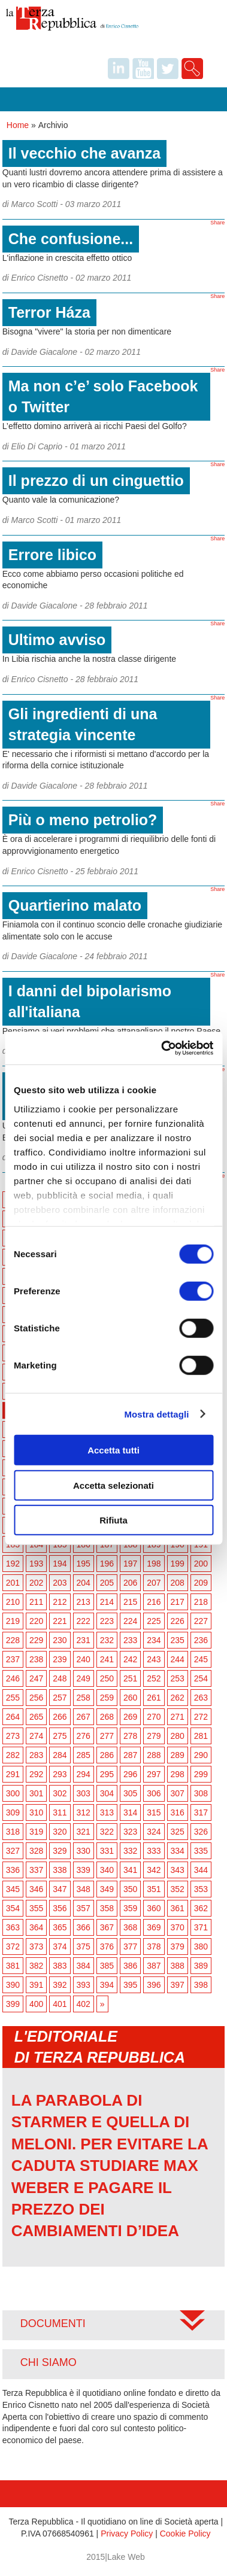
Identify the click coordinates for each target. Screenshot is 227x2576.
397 (177, 1985)
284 (59, 1755)
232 (107, 1640)
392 (59, 1985)
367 (107, 1927)
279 (154, 1736)
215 (130, 1602)
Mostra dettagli (156, 1414)
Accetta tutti (113, 1450)
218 (201, 1602)
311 (59, 1812)
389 (201, 1965)
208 (177, 1582)
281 (201, 1736)
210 (13, 1602)
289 (177, 1755)
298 (177, 1774)
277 (107, 1736)
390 (13, 1985)
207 (154, 1582)
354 (13, 1908)
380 (201, 1946)
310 (36, 1812)
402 (83, 2004)
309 (13, 1812)
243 (154, 1659)
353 (201, 1889)
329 (59, 1851)
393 (83, 1985)
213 (83, 1602)
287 (130, 1755)
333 (154, 1851)
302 (59, 1793)
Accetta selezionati (113, 1485)
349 (107, 1889)
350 (130, 1889)
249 (83, 1678)
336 (13, 1870)
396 (154, 1985)
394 (107, 1985)
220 (36, 1621)
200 (201, 1563)
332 (130, 1851)
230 (59, 1640)
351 (154, 1889)
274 (36, 1736)
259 (107, 1697)
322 (107, 1831)
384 (83, 1965)
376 (107, 1946)
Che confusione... (70, 238)
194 (59, 1563)
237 (13, 1659)
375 (83, 1946)
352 (177, 1889)
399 (13, 2004)
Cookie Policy (185, 2533)
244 (177, 1659)
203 (59, 1582)
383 (59, 1965)
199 (177, 1563)
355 (36, 1908)
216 (154, 1602)
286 (107, 1755)
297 (154, 1774)
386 (130, 1965)
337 (36, 1870)
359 (130, 1908)
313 (107, 1812)
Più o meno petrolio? (83, 819)
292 (36, 1774)
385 (107, 1965)
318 (13, 1831)
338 (59, 1870)
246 (13, 1678)
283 (36, 1755)
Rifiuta (113, 1520)
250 (107, 1678)
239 (59, 1659)
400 (36, 2004)
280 (177, 1736)
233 (130, 1640)
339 (83, 1870)
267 (83, 1717)
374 (59, 1946)
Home (18, 125)
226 (177, 1621)
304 (107, 1793)
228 (13, 1640)
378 (154, 1946)
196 (107, 1563)
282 (13, 1755)
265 (36, 1717)
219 (13, 1621)
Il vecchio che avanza (84, 153)
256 (36, 1697)
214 (107, 1602)
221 (59, 1621)
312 (83, 1812)
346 (36, 1889)
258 (83, 1697)
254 (201, 1678)
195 (83, 1563)
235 (177, 1640)
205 (107, 1582)
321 (83, 1831)
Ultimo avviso (57, 639)
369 (154, 1927)
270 (154, 1717)
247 (36, 1678)
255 (13, 1697)
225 (154, 1621)
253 (177, 1678)
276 (83, 1736)
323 (130, 1831)
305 (130, 1793)
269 (130, 1717)
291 (13, 1774)
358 (107, 1908)
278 (130, 1736)
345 (13, 1889)
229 (36, 1640)
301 (36, 1793)
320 (59, 1831)
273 (13, 1736)
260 (130, 1697)
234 (154, 1640)
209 (201, 1582)
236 (201, 1640)
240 (83, 1659)
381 (13, 1965)
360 (154, 1908)
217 (177, 1602)
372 (13, 1946)
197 (130, 1563)
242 (130, 1659)
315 (154, 1812)
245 (201, 1659)
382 (36, 1965)
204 (83, 1582)
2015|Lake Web (115, 2557)
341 (130, 1870)
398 (201, 1985)
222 (83, 1621)
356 (59, 1908)
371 (201, 1927)
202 (36, 1582)
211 (36, 1602)
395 (130, 1985)
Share (217, 223)
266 (59, 1717)
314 (130, 1812)
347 (59, 1889)
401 (59, 2004)
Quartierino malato (74, 905)
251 (130, 1678)
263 (201, 1697)
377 (130, 1946)
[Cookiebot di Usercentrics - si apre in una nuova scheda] (162, 1048)
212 (59, 1602)
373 (36, 1946)
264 (13, 1717)
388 (177, 1965)
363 (13, 1927)
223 (107, 1621)
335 (201, 1851)
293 (59, 1774)
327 (13, 1851)
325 (177, 1831)
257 (59, 1697)
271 (177, 1717)
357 (83, 1908)
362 (201, 1908)
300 (13, 1793)
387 (154, 1965)
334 (177, 1851)
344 (201, 1870)
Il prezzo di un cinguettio (96, 480)
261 (154, 1697)
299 (201, 1774)
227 (201, 1621)
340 (107, 1870)
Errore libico (52, 554)
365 (59, 1927)
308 (201, 1793)
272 (201, 1717)
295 (107, 1774)
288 (154, 1755)
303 (83, 1793)
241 (107, 1659)
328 (36, 1851)
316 (177, 1812)
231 (83, 1640)
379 (177, 1946)
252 (154, 1678)
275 (59, 1736)
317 (201, 1812)
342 (154, 1870)
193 (36, 1563)
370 (177, 1927)
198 (154, 1563)
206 (130, 1582)
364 (36, 1927)
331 (107, 1851)
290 (201, 1755)
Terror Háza (49, 312)
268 (107, 1717)
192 (13, 1563)
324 (154, 1831)
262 (177, 1697)
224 (130, 1621)
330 (83, 1851)
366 (83, 1927)
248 (59, 1678)
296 (130, 1774)
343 (177, 1870)
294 (83, 1774)
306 (154, 1793)
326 (201, 1831)
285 (83, 1755)
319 (36, 1831)
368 (130, 1927)
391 (36, 1985)
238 (36, 1659)
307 (177, 1793)
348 (83, 1889)
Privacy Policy (127, 2533)
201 (13, 1582)
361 (177, 1908)
